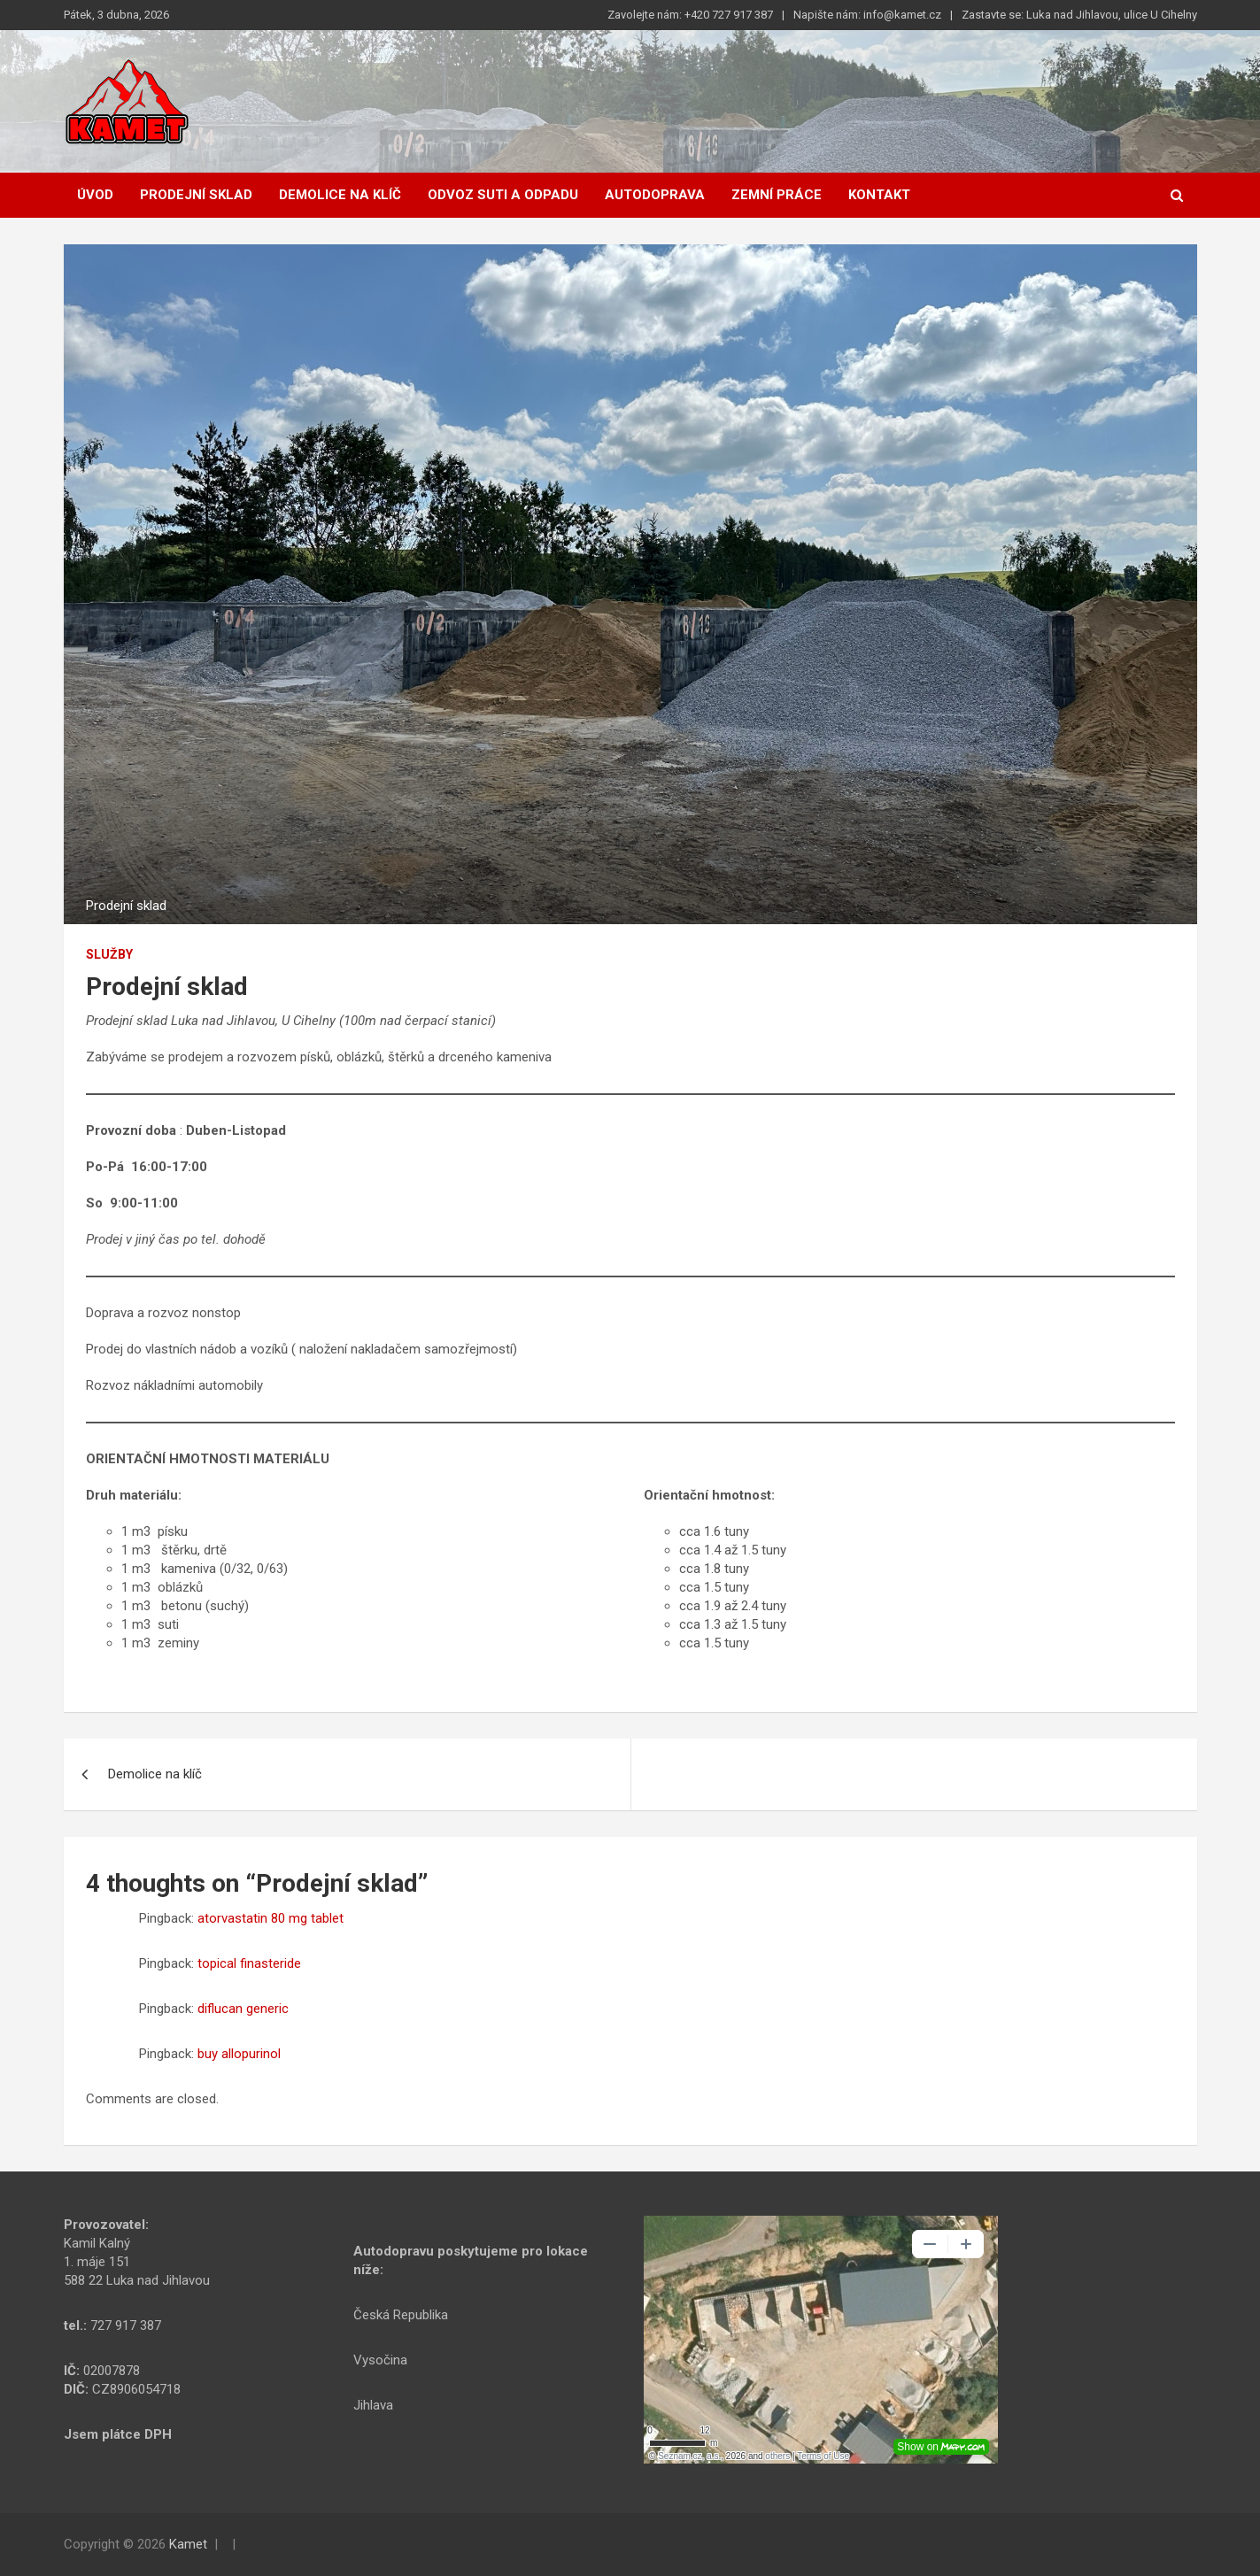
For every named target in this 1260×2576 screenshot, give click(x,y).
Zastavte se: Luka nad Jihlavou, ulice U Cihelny (1079, 14)
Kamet (188, 2544)
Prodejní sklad (196, 195)
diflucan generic (243, 2009)
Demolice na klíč (340, 195)
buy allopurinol (239, 2054)
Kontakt (879, 195)
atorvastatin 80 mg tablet (270, 1918)
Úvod (95, 195)
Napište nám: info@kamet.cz (867, 14)
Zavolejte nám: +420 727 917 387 (690, 14)
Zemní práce (776, 195)
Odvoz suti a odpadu (503, 195)
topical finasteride (249, 1963)
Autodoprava (655, 195)
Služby (109, 954)
